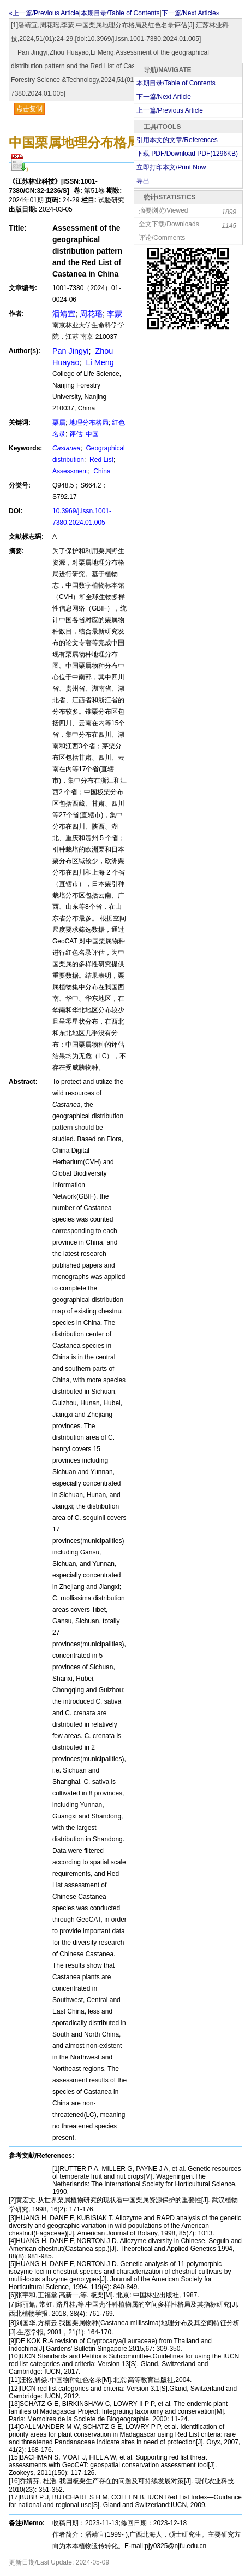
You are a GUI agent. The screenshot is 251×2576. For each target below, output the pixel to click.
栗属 (58, 422)
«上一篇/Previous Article (44, 13)
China (101, 471)
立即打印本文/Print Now (171, 167)
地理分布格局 (89, 422)
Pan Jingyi (70, 351)
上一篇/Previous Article (169, 110)
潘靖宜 (63, 313)
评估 (75, 434)
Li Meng (99, 362)
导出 (143, 181)
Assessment (70, 471)
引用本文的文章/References (177, 140)
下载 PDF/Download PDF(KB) (187, 153)
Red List (100, 459)
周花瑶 (91, 313)
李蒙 (114, 313)
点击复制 (29, 109)
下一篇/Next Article (163, 97)
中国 (92, 434)
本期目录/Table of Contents (120, 13)
